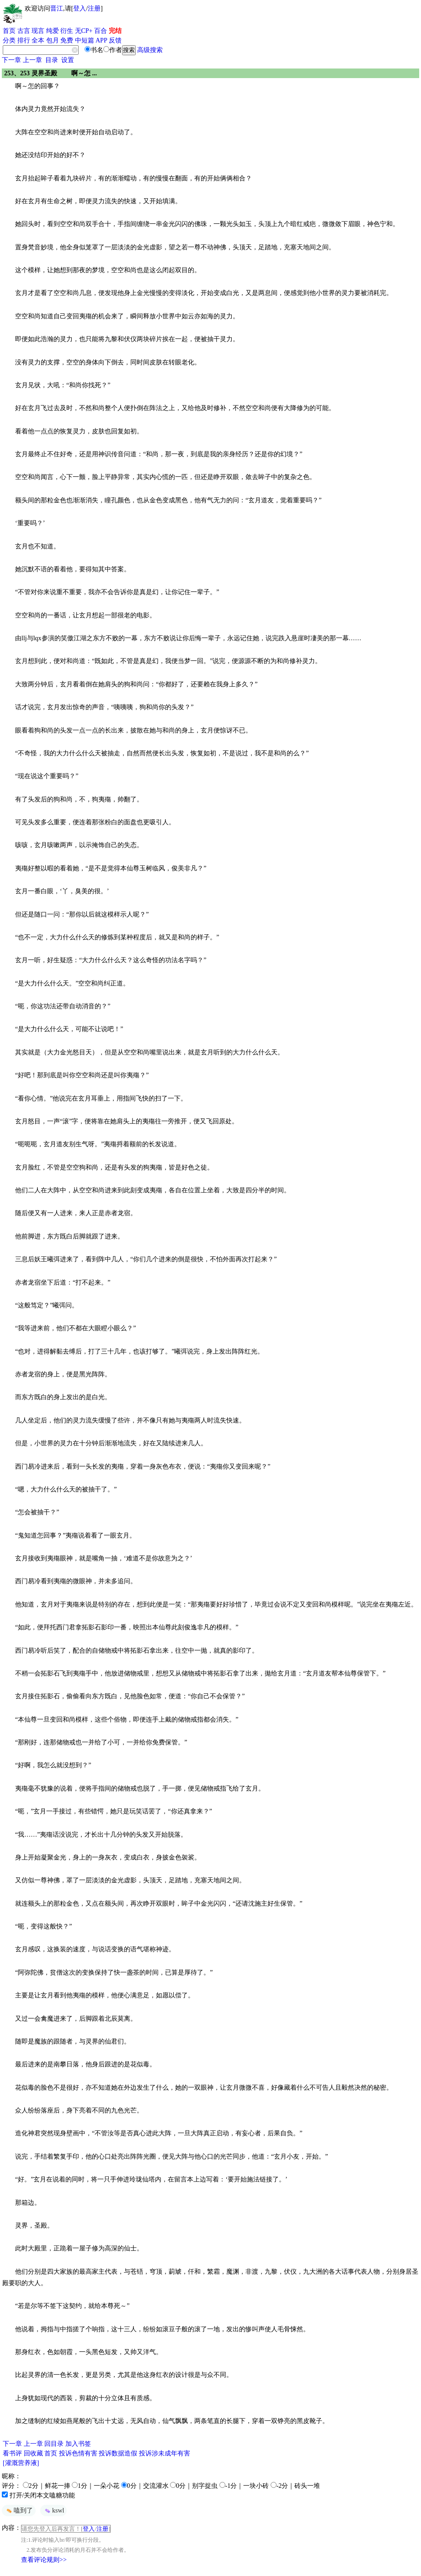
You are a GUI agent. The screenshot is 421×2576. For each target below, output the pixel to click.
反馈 (115, 40)
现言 (38, 30)
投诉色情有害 (78, 2453)
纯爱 (52, 30)
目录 (51, 60)
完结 (115, 30)
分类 (9, 40)
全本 (38, 40)
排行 (23, 40)
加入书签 (78, 2443)
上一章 (32, 60)
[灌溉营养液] (21, 2463)
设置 (67, 60)
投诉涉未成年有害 (164, 2453)
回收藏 (33, 2453)
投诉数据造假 (118, 2453)
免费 (66, 40)
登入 (79, 8)
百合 (100, 30)
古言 (23, 30)
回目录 (54, 2443)
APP (101, 40)
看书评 (12, 2453)
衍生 (66, 30)
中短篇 (84, 40)
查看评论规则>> (44, 2559)
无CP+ (84, 30)
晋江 (56, 8)
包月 (52, 40)
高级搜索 (150, 50)
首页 (9, 30)
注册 (94, 8)
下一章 (11, 60)
